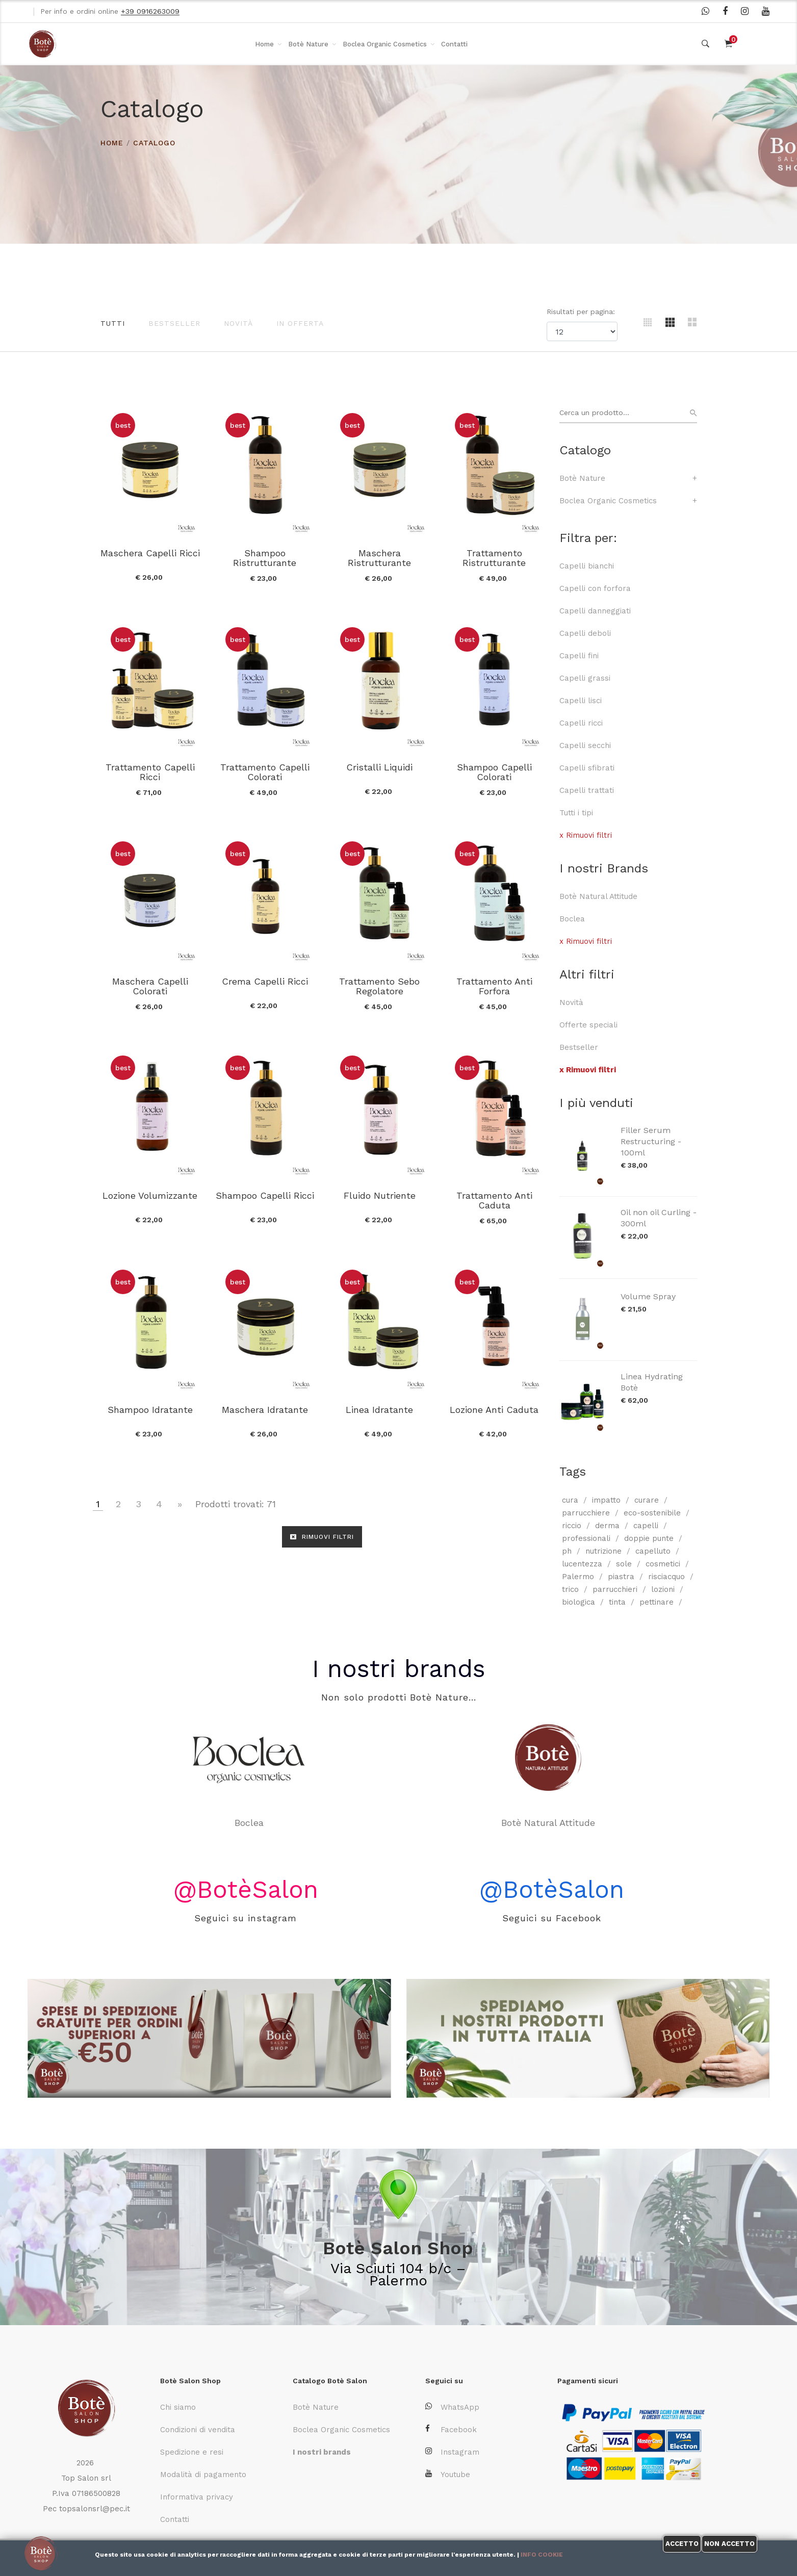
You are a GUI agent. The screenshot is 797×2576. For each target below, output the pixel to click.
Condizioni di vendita (197, 2429)
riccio (571, 1525)
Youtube (447, 2474)
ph (566, 1551)
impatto (606, 1500)
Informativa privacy (196, 2497)
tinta (617, 1602)
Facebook (451, 2429)
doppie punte (649, 1538)
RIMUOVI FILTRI (322, 1536)
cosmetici (663, 1563)
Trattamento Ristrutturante (494, 558)
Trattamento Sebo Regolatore (379, 986)
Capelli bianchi (586, 566)
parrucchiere (585, 1512)
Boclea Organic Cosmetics (385, 44)
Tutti (112, 323)
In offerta (300, 323)
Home (264, 44)
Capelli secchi (585, 745)
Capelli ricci (581, 723)
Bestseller (174, 323)
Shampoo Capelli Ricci (265, 1195)
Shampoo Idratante (150, 1409)
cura (570, 1500)
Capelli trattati (586, 790)
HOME (111, 143)
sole (623, 1563)
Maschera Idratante (265, 1409)
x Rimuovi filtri (585, 835)
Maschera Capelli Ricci (150, 553)
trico (570, 1589)
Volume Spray (648, 1296)
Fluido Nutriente (380, 1195)
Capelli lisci (580, 700)
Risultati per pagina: (582, 311)
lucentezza (582, 1563)
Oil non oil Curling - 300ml (659, 1217)
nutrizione (603, 1551)
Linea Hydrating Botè (652, 1382)
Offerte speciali (588, 1024)
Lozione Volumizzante (149, 1195)
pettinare (656, 1602)
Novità (238, 323)
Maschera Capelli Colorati (150, 986)
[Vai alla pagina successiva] (179, 1504)
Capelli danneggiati (595, 610)
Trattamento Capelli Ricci (150, 772)
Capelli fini (579, 655)
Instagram (452, 2452)
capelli (646, 1525)
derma (607, 1525)
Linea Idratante (379, 1409)
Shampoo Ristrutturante (264, 558)
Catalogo (154, 143)
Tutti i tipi (576, 812)
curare (646, 1500)
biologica (578, 1602)
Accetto (682, 2543)
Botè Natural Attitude (598, 896)
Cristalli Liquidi (379, 767)
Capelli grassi (584, 678)
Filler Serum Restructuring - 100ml (651, 1141)
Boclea (572, 918)
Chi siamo (178, 2407)
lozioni (663, 1589)
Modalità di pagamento (203, 2474)
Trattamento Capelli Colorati (265, 772)
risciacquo (666, 1576)
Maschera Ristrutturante (379, 558)
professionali (586, 1538)
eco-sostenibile (652, 1512)
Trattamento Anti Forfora (494, 986)
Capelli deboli (585, 633)
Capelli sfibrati (586, 767)
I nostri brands (398, 1668)
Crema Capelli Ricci (265, 981)
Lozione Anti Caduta (494, 1409)
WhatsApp (452, 2407)
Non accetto (729, 2543)
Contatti (454, 44)
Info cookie (542, 2554)
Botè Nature (308, 44)
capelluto (653, 1551)
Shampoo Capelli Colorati (494, 772)
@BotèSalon (245, 1889)
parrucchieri (615, 1589)
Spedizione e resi (191, 2452)
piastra (621, 1576)
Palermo (578, 1576)
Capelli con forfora (595, 588)
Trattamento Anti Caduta (494, 1200)
